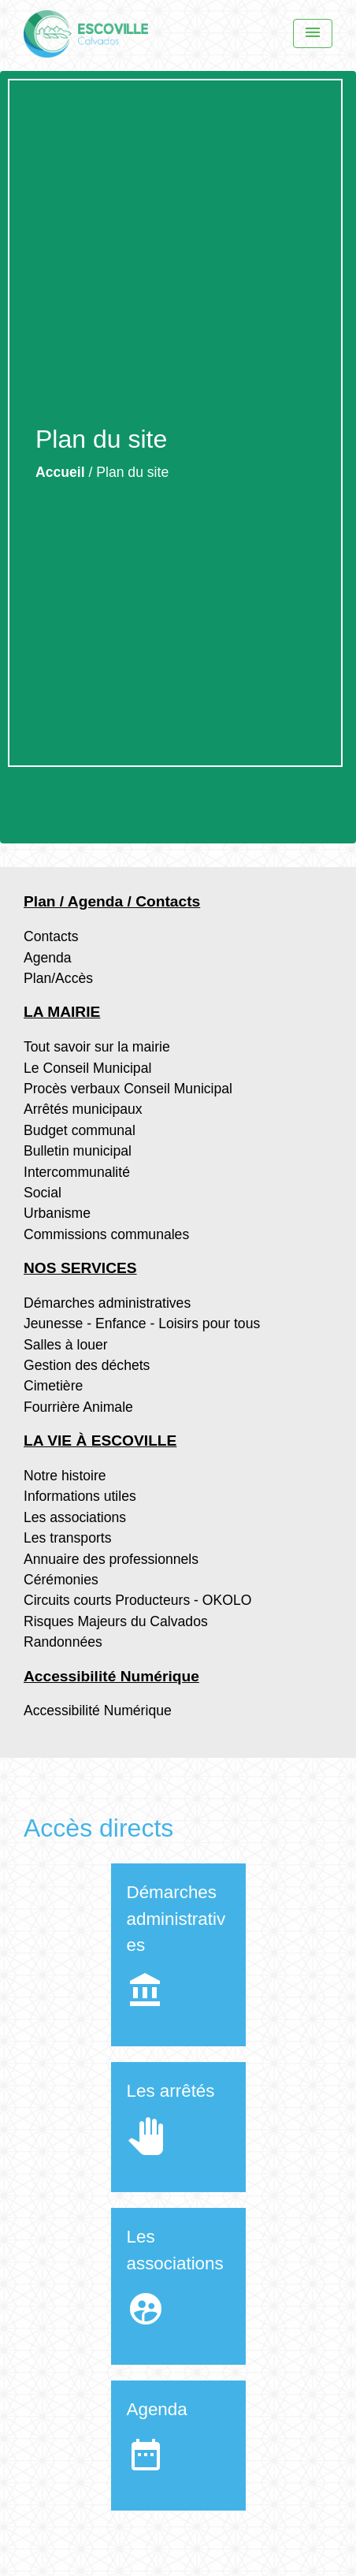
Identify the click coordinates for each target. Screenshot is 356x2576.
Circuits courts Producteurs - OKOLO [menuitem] (137, 1600)
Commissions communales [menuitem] (106, 1234)
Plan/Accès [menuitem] (58, 978)
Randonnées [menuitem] (63, 1642)
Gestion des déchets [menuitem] (87, 1365)
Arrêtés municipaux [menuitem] (83, 1109)
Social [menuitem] (42, 1193)
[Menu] (312, 33)
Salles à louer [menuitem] (66, 1345)
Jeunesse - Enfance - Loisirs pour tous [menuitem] (142, 1323)
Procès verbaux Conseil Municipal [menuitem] (128, 1088)
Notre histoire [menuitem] (65, 1475)
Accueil (60, 472)
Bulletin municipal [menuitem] (78, 1151)
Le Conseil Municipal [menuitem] (87, 1068)
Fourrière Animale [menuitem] (78, 1407)
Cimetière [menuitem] (53, 1386)
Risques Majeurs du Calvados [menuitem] (116, 1621)
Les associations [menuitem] (75, 1517)
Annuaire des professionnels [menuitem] (111, 1559)
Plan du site (132, 472)
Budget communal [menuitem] (79, 1130)
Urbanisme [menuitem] (57, 1213)
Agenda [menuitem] (48, 958)
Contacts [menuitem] (51, 936)
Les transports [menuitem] (67, 1538)
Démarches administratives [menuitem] (107, 1303)
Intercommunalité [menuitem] (77, 1172)
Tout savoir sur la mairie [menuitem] (97, 1047)
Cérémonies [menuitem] (61, 1580)
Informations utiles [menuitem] (80, 1496)
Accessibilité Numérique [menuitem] (98, 1710)
